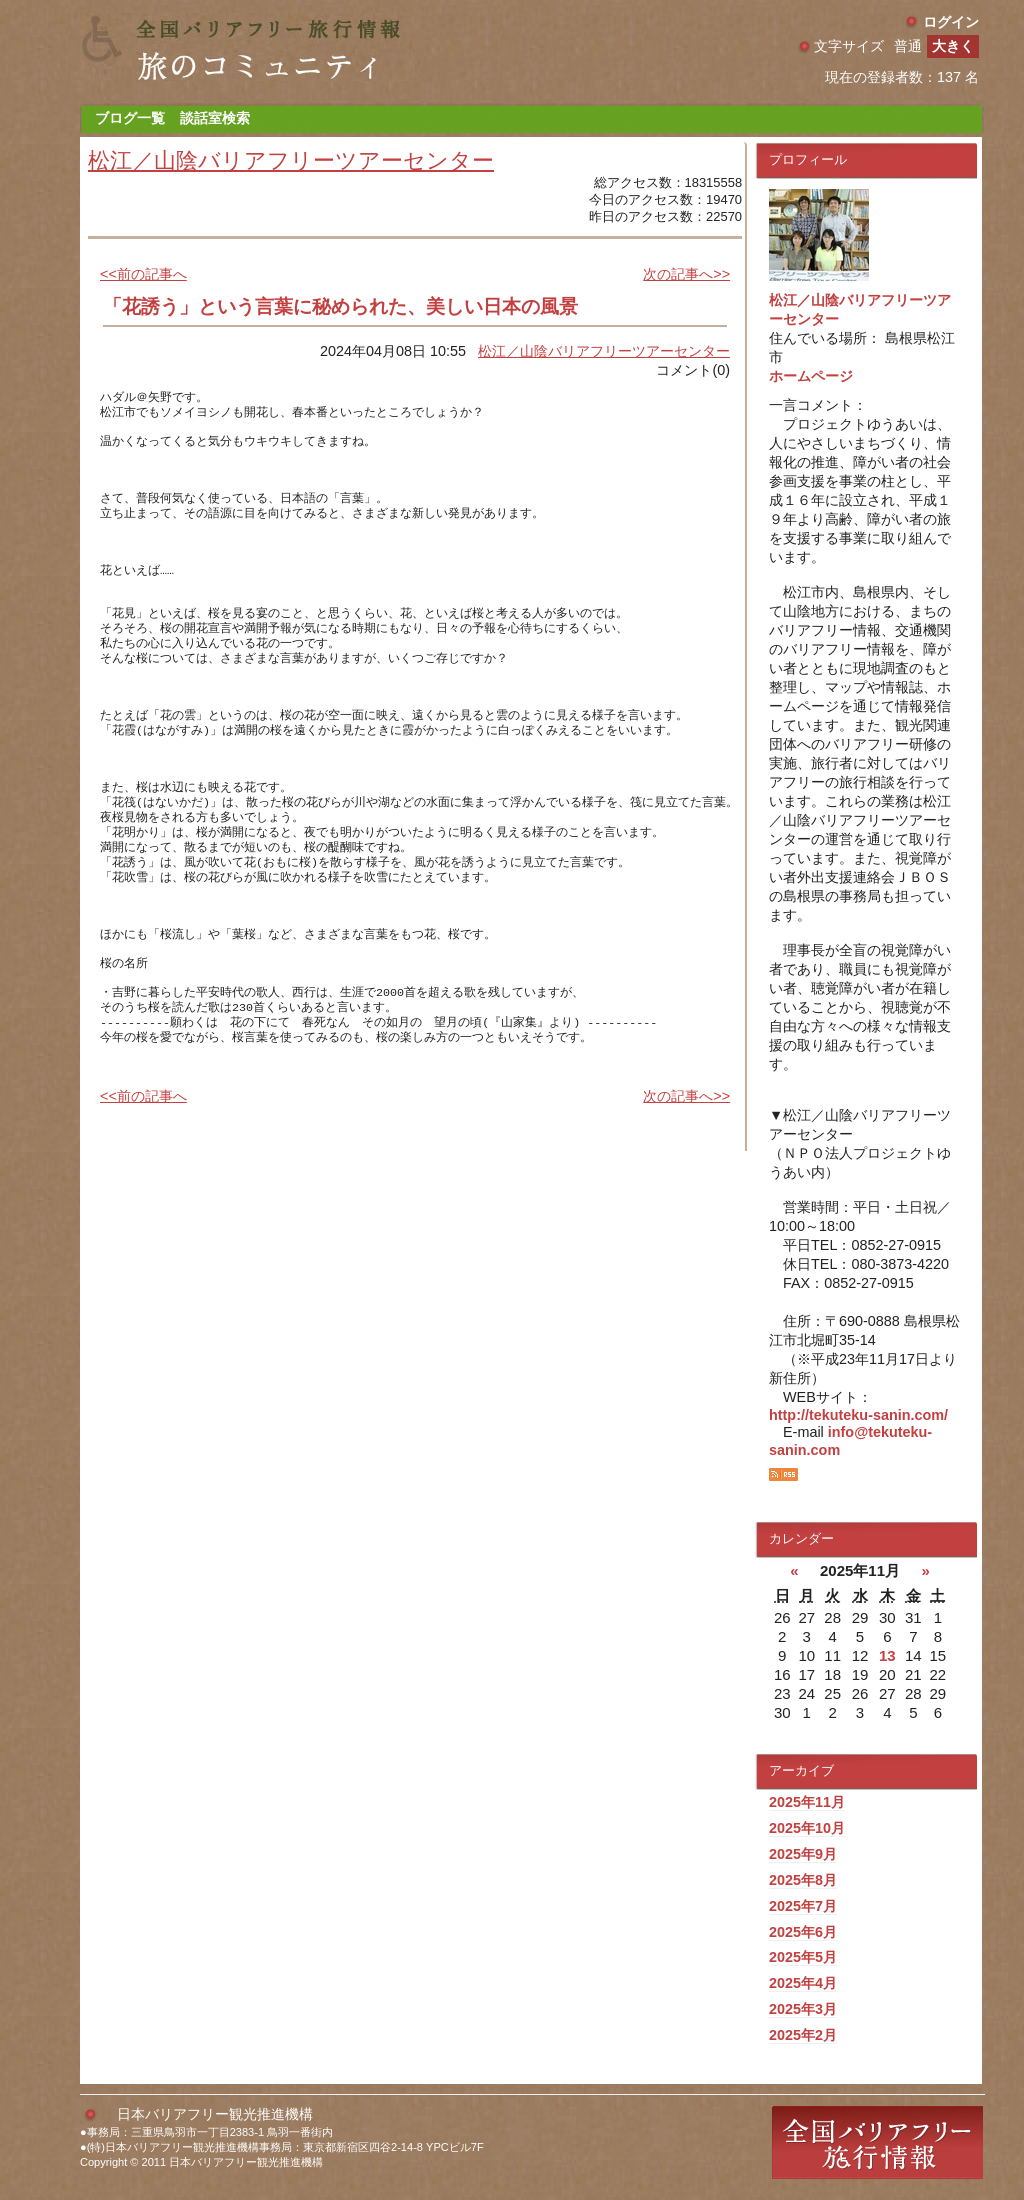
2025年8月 (803, 1880)
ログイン (951, 22)
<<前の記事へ (143, 274)
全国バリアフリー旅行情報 (877, 2142)
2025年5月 (803, 1957)
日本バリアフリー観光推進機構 (215, 2114)
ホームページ (811, 376)
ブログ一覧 (130, 118)
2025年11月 (807, 1802)
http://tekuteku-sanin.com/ (858, 1415)
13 (887, 1655)
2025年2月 (803, 2035)
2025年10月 (807, 1828)
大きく (953, 46)
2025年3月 (803, 2009)
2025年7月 (803, 1906)
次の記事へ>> (686, 274)
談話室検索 (215, 118)
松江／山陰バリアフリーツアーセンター (291, 160)
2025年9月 (803, 1854)
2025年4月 (803, 1983)
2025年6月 (803, 1932)
